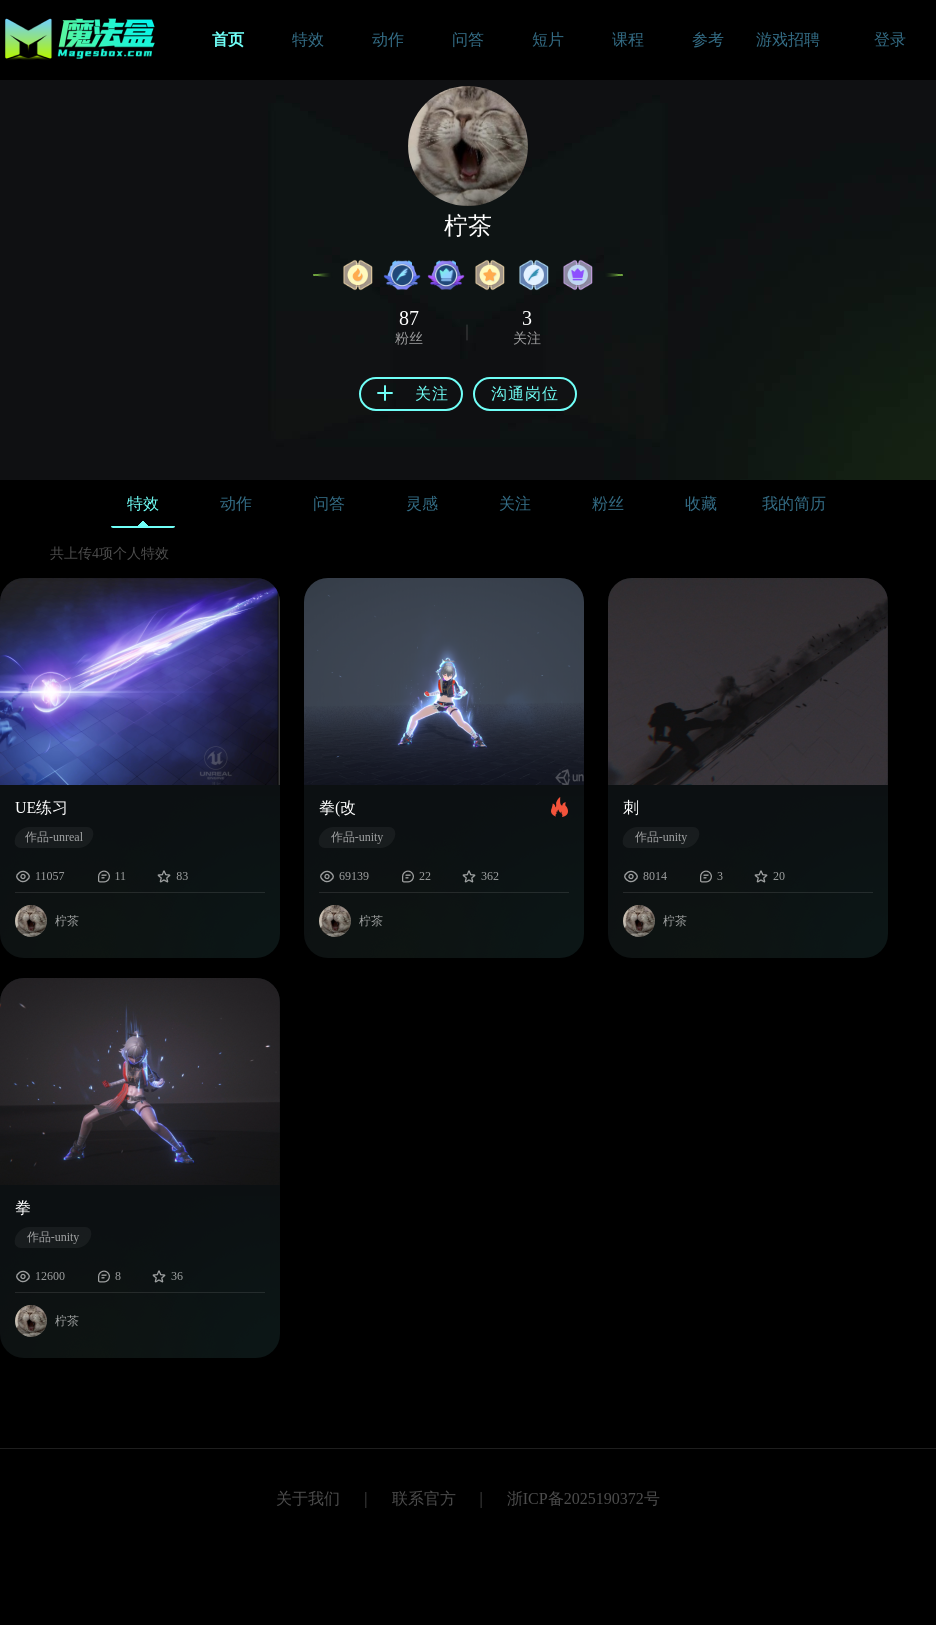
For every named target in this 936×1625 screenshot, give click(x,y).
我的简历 (794, 503)
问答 (329, 503)
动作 (236, 503)
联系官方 (424, 1498)
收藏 (701, 503)
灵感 (422, 503)
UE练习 (41, 807)
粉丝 (608, 503)
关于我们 (308, 1498)
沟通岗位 (525, 393)
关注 (515, 503)
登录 (890, 39)
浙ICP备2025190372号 (583, 1498)
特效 (143, 508)
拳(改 (337, 807)
